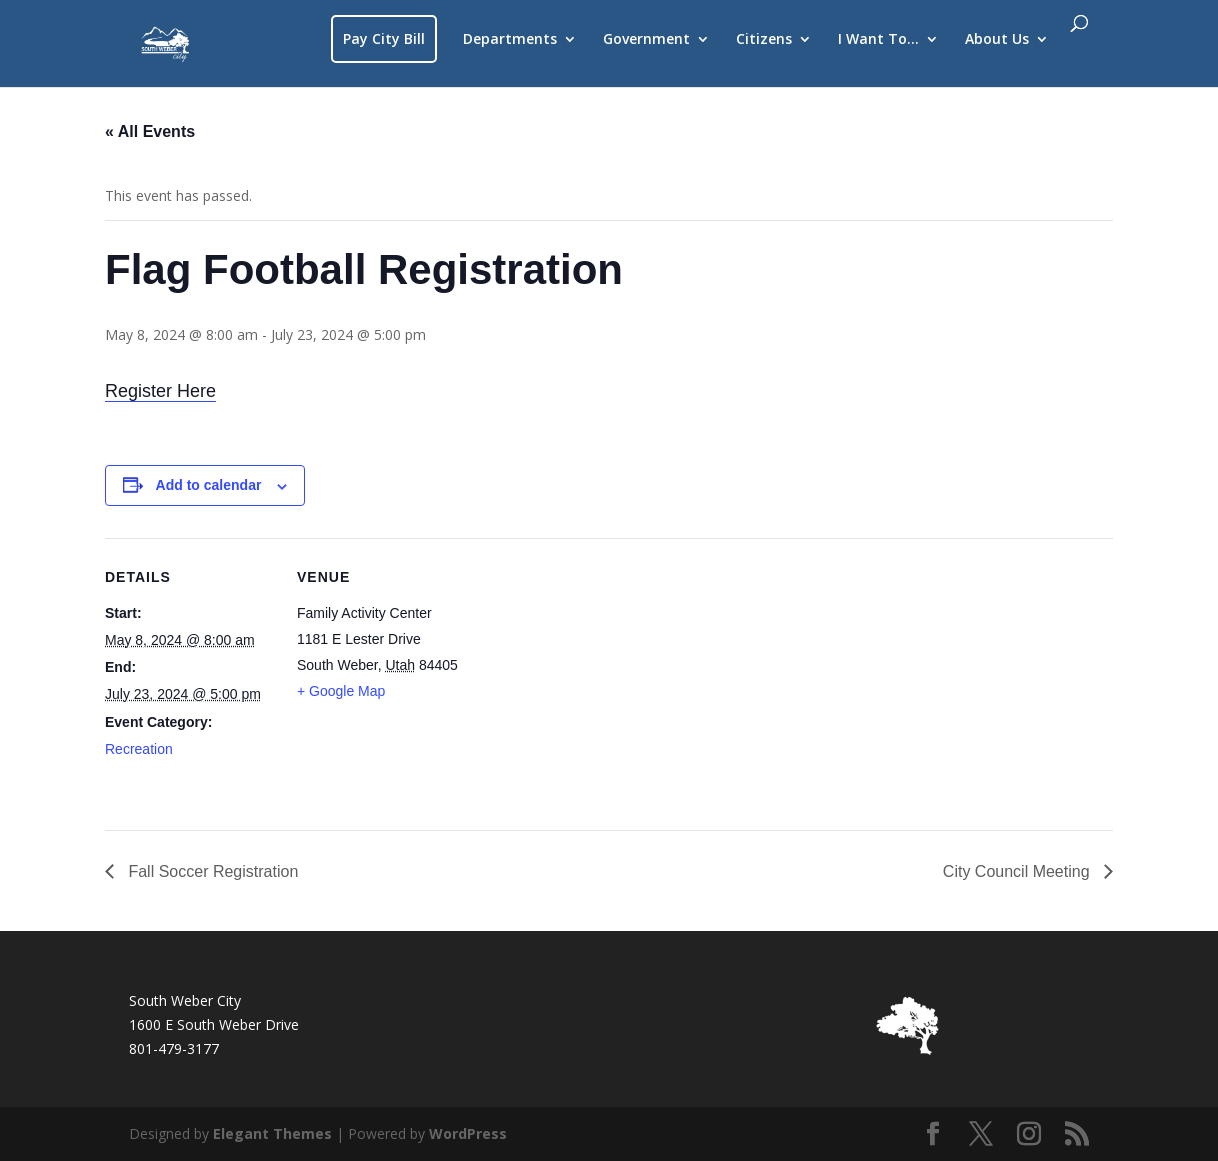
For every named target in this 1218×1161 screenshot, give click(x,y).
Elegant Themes (272, 1133)
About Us (997, 40)
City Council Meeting (1018, 871)
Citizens (764, 40)
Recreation (139, 749)
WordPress (468, 1133)
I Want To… (878, 40)
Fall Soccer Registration (211, 871)
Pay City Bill (384, 38)
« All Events (150, 131)
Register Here (160, 391)
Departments (510, 40)
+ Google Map (341, 691)
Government (646, 40)
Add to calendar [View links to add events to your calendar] (209, 485)
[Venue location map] (594, 676)
